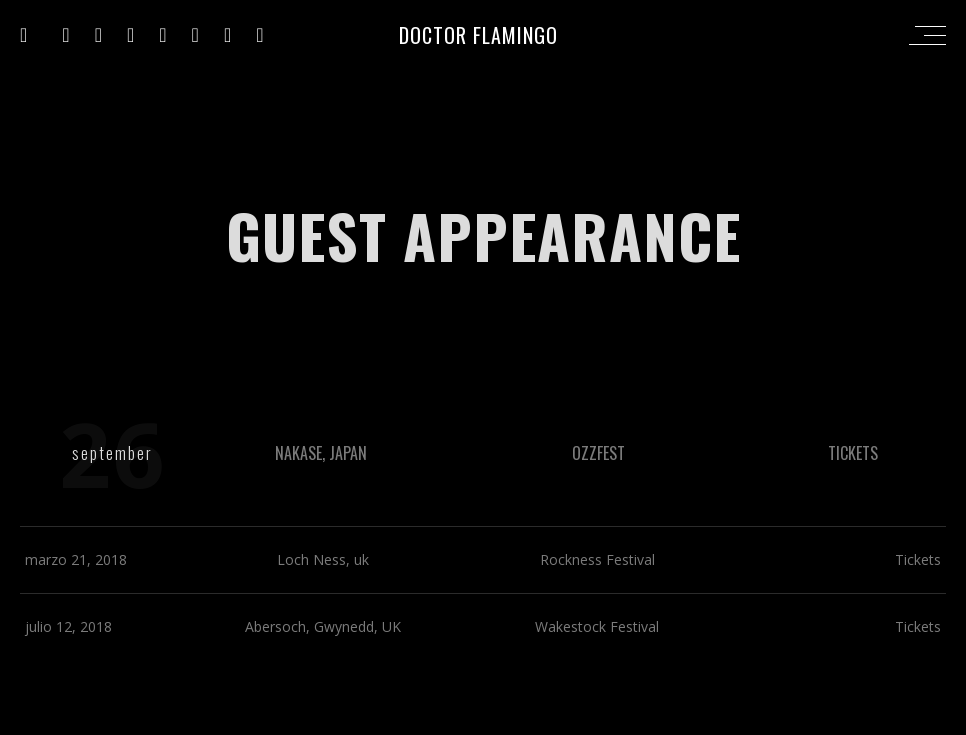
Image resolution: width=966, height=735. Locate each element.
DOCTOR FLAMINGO (478, 35)
